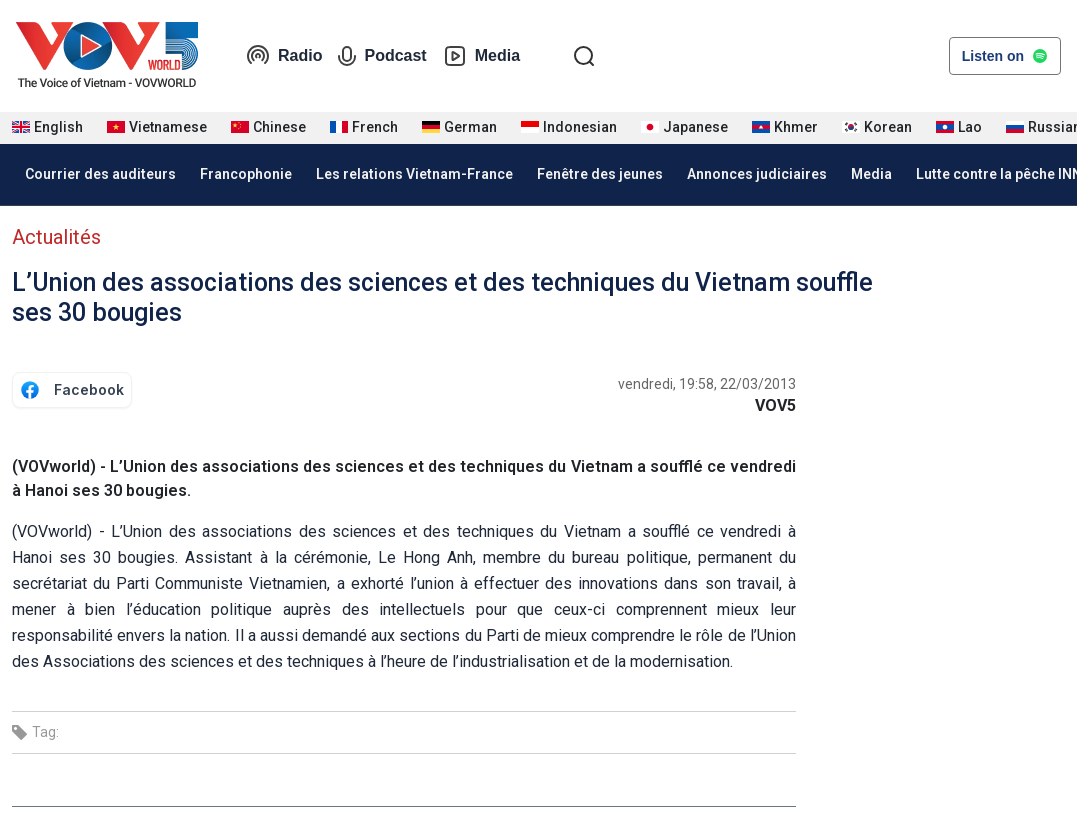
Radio (284, 56)
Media (481, 56)
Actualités (56, 237)
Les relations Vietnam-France (414, 174)
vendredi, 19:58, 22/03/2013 (707, 384)
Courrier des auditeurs (100, 174)
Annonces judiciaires (757, 174)
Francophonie (246, 174)
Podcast (382, 56)
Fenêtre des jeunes (600, 174)
